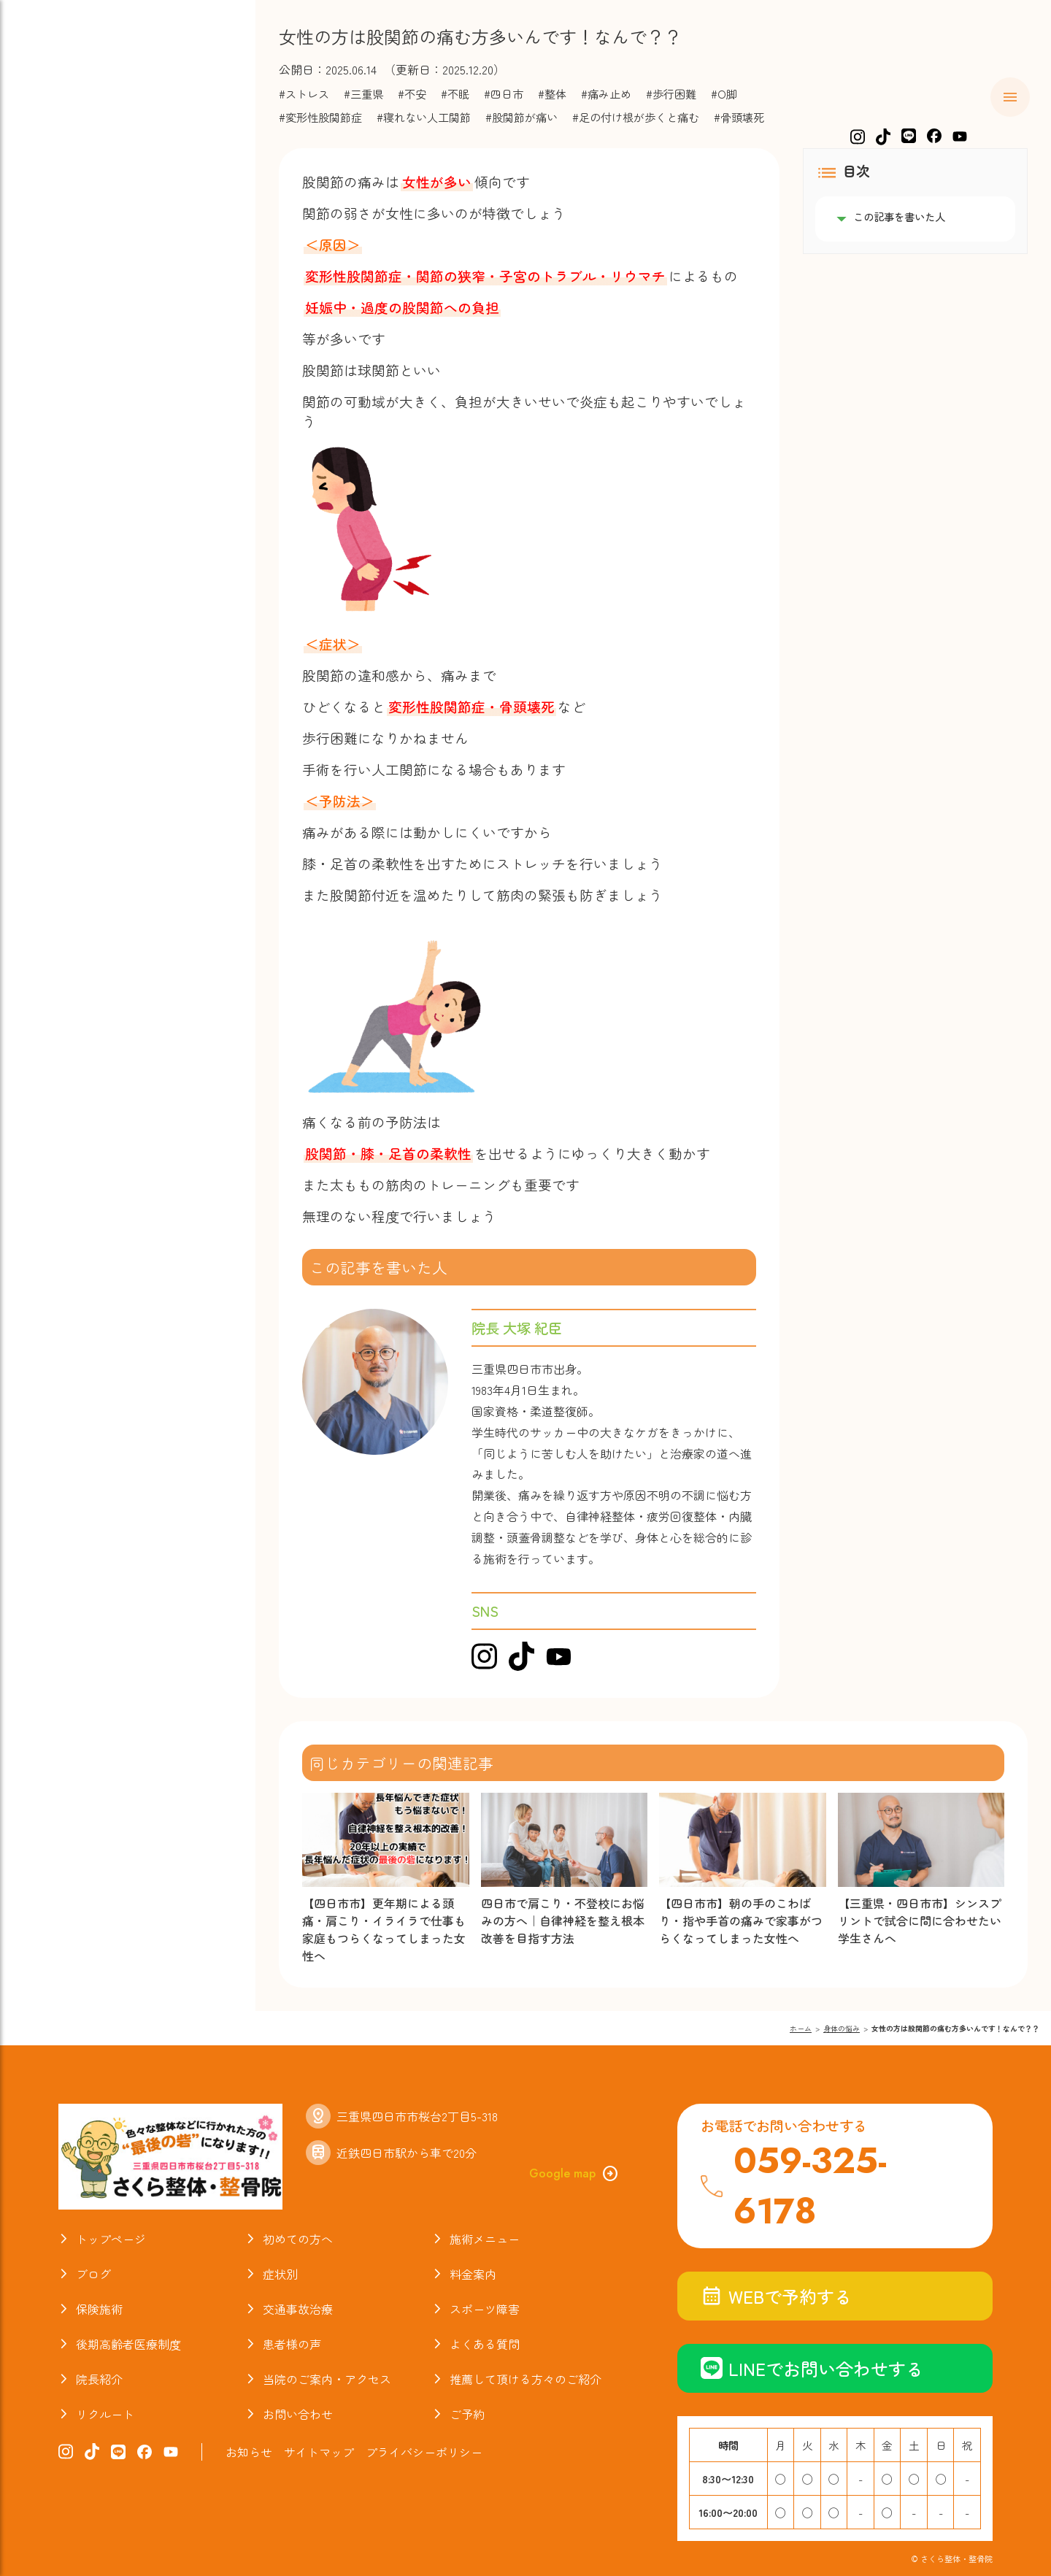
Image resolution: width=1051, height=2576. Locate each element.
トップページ (111, 2239)
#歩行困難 (671, 93)
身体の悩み (841, 2028)
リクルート (105, 2414)
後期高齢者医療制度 (128, 2344)
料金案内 (72, 223)
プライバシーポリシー (424, 2452)
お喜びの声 (80, 363)
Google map (574, 2174)
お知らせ (72, 476)
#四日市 (503, 93)
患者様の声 (292, 2344)
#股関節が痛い (521, 117)
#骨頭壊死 (739, 117)
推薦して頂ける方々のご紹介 (525, 2379)
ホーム (65, 111)
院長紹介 (72, 420)
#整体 (552, 93)
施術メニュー (88, 168)
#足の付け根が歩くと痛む (635, 117)
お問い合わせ (298, 2414)
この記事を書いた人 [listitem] (899, 217)
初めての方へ (88, 139)
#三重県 (363, 93)
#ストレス (304, 93)
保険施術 (72, 252)
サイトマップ (319, 2452)
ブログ (65, 392)
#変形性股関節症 (320, 117)
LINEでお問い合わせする (812, 2368)
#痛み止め (606, 93)
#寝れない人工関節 (424, 117)
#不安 (412, 93)
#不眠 (455, 93)
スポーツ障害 (88, 308)
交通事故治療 (88, 279)
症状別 (65, 195)
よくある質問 (88, 336)
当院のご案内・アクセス (126, 448)
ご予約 (467, 2414)
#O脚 (724, 93)
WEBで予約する (776, 2296)
